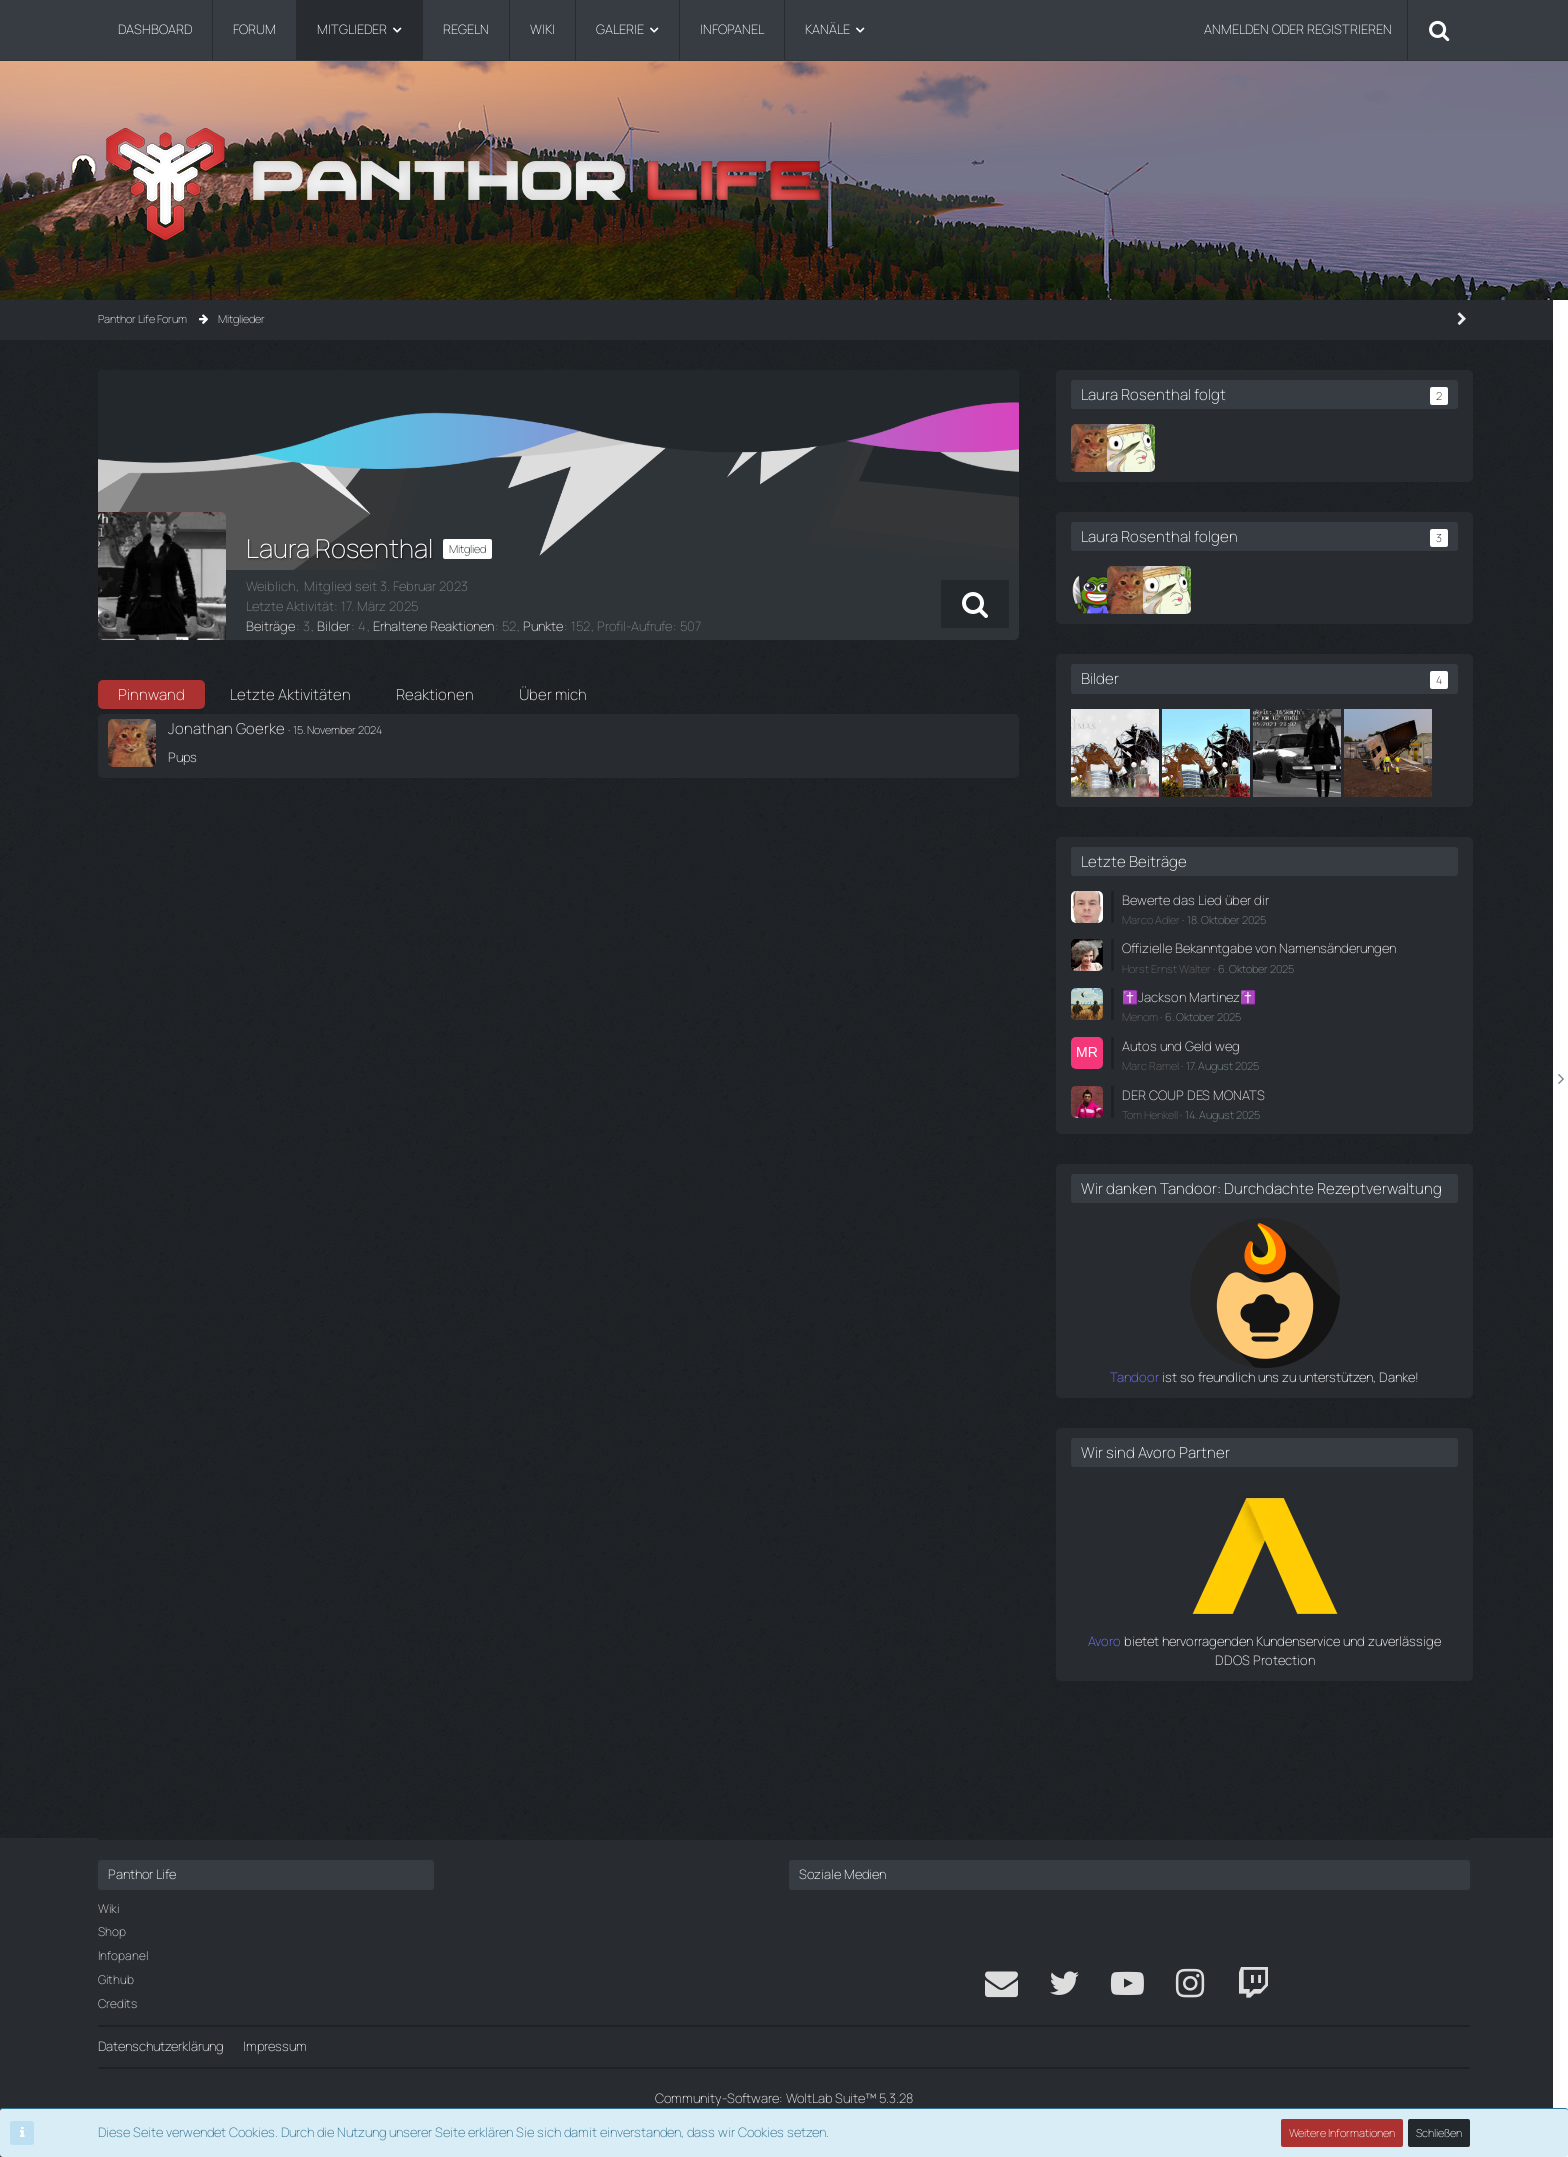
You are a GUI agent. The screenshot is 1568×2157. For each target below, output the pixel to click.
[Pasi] (1169, 590)
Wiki (108, 1908)
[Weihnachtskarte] (1189, 753)
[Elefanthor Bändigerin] (1280, 753)
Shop (112, 1932)
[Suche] (1439, 30)
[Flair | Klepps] (1205, 448)
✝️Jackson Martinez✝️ (1262, 1107)
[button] (1046, 604)
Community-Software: (784, 2098)
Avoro (1180, 1769)
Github (116, 1979)
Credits (117, 2003)
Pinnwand (151, 694)
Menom (1214, 1126)
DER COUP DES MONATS (1266, 1204)
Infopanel (123, 1955)
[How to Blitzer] (1371, 753)
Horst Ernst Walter (1240, 1078)
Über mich (553, 694)
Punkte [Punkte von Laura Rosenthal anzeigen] (541, 626)
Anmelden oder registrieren (1298, 29)
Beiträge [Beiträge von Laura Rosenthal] (270, 626)
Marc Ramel (1224, 1175)
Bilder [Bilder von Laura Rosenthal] (332, 626)
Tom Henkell (1224, 1223)
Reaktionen (435, 694)
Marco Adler (1225, 1010)
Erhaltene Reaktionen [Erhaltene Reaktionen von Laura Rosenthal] (431, 626)
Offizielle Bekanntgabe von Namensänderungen (1271, 1048)
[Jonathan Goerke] (1169, 448)
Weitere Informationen (1342, 2132)
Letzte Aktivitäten (290, 694)
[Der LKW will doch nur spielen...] (1189, 844)
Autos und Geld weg (1253, 1155)
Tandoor (1171, 1506)
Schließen (1439, 2132)
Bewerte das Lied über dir (1267, 991)
